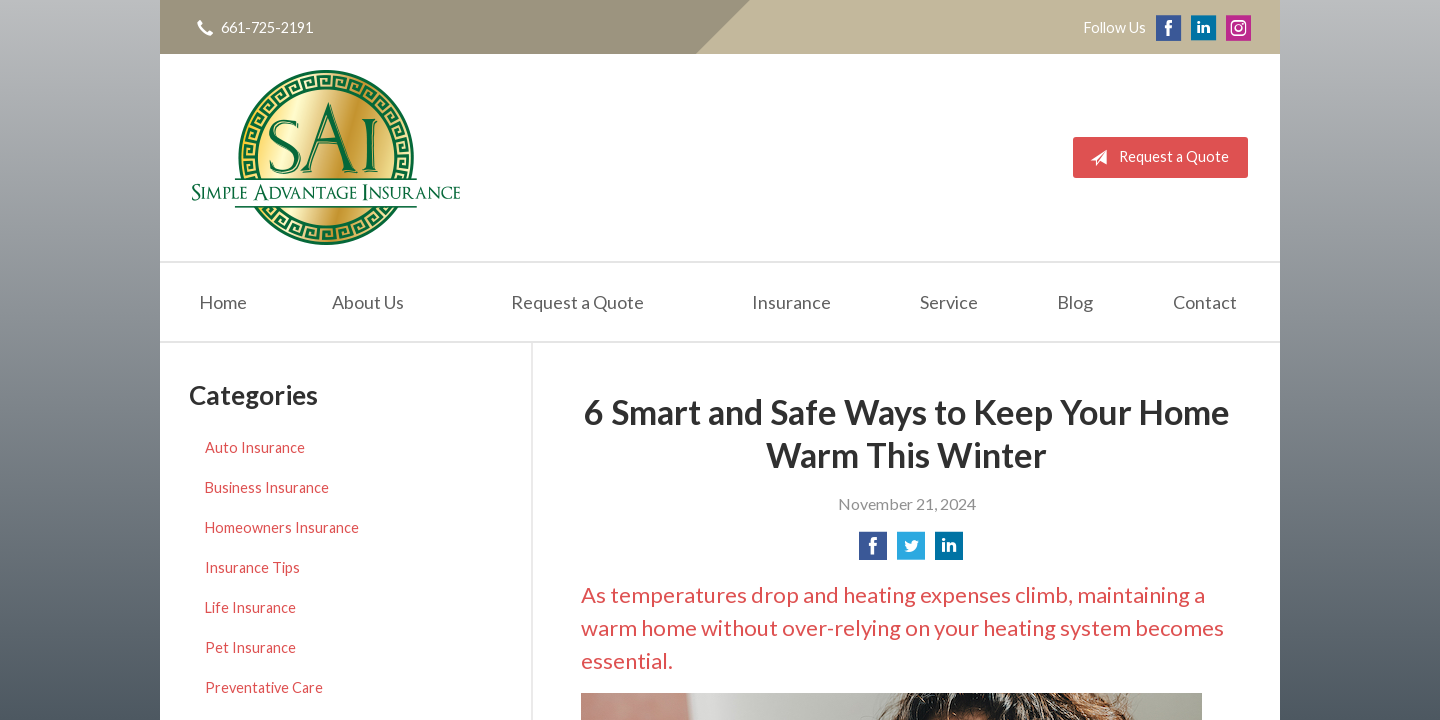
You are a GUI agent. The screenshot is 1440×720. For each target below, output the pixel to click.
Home (223, 302)
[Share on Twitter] (911, 551)
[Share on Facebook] (873, 551)
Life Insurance (250, 607)
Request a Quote (1155, 158)
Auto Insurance (255, 447)
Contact (1205, 302)
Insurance (791, 302)
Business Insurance (267, 487)
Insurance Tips (252, 567)
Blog (1075, 302)
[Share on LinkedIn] (949, 551)
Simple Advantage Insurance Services (326, 157)
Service (949, 302)
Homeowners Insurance (282, 527)
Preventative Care (264, 687)
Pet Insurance (250, 647)
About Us (368, 302)
